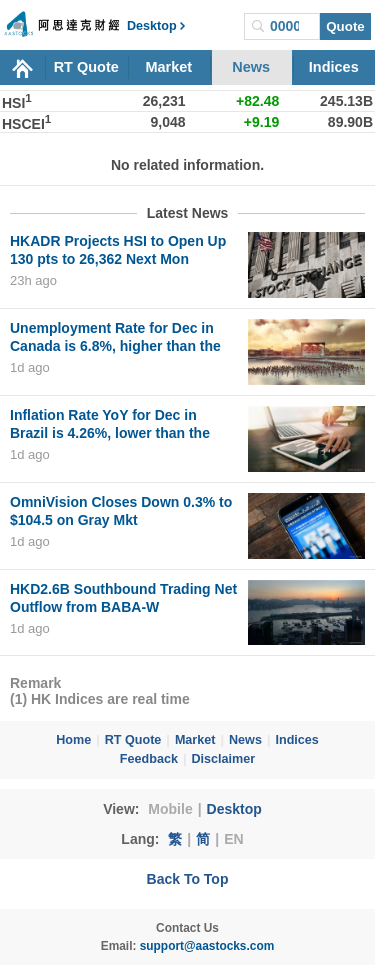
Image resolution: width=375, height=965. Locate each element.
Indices (334, 67)
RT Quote (86, 67)
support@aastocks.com (207, 946)
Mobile (170, 809)
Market (168, 67)
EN (233, 839)
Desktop (234, 809)
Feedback (149, 759)
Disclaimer (223, 759)
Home (73, 740)
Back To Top (188, 879)
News (251, 67)
